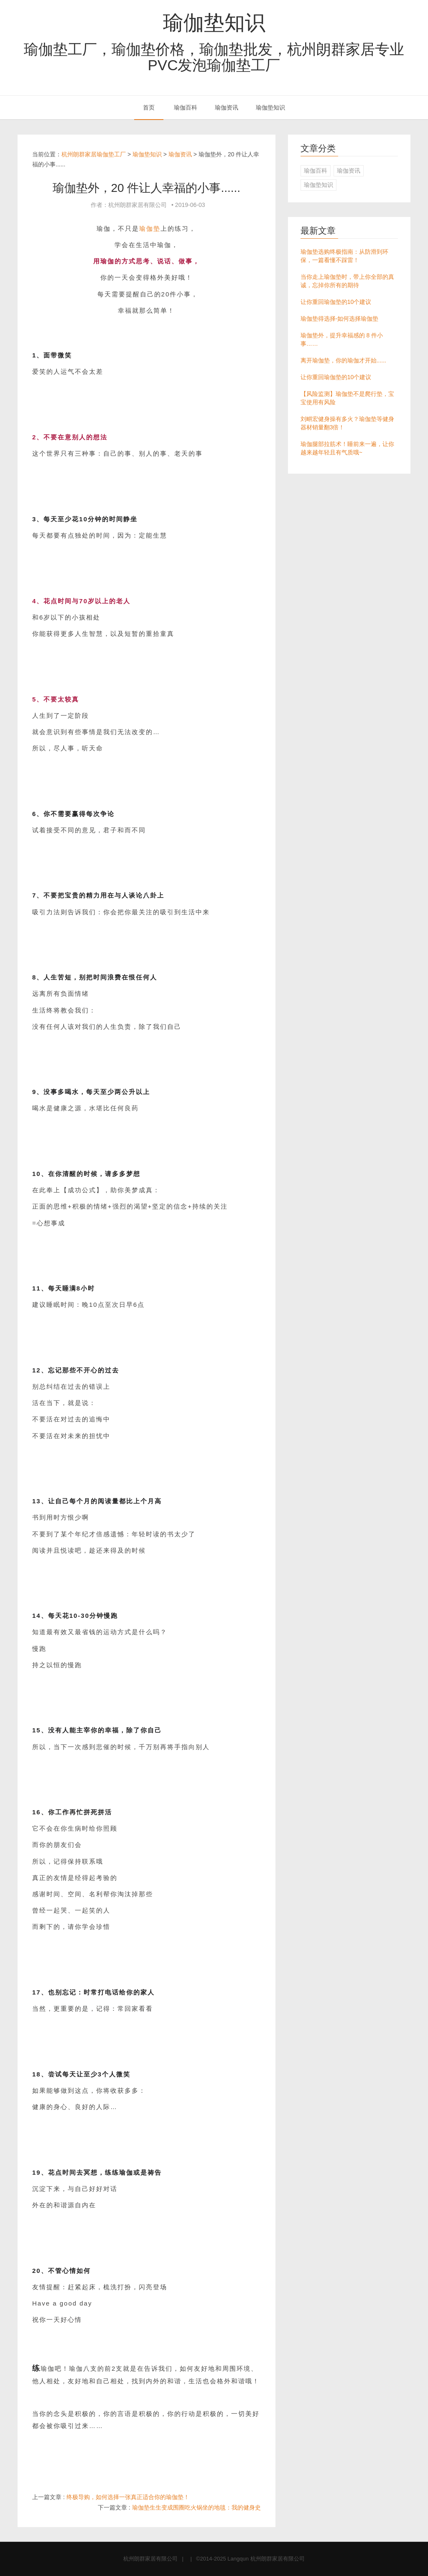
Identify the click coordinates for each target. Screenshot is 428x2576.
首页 (149, 107)
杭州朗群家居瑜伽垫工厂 (93, 154)
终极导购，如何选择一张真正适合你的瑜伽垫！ (127, 2497)
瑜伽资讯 (226, 107)
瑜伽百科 (185, 107)
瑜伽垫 (149, 228)
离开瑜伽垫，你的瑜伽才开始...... (343, 360)
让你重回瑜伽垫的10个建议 (336, 301)
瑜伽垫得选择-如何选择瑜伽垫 (340, 318)
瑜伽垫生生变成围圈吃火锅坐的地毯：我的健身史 (196, 2507)
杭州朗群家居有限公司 (150, 2559)
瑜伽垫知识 (214, 22)
